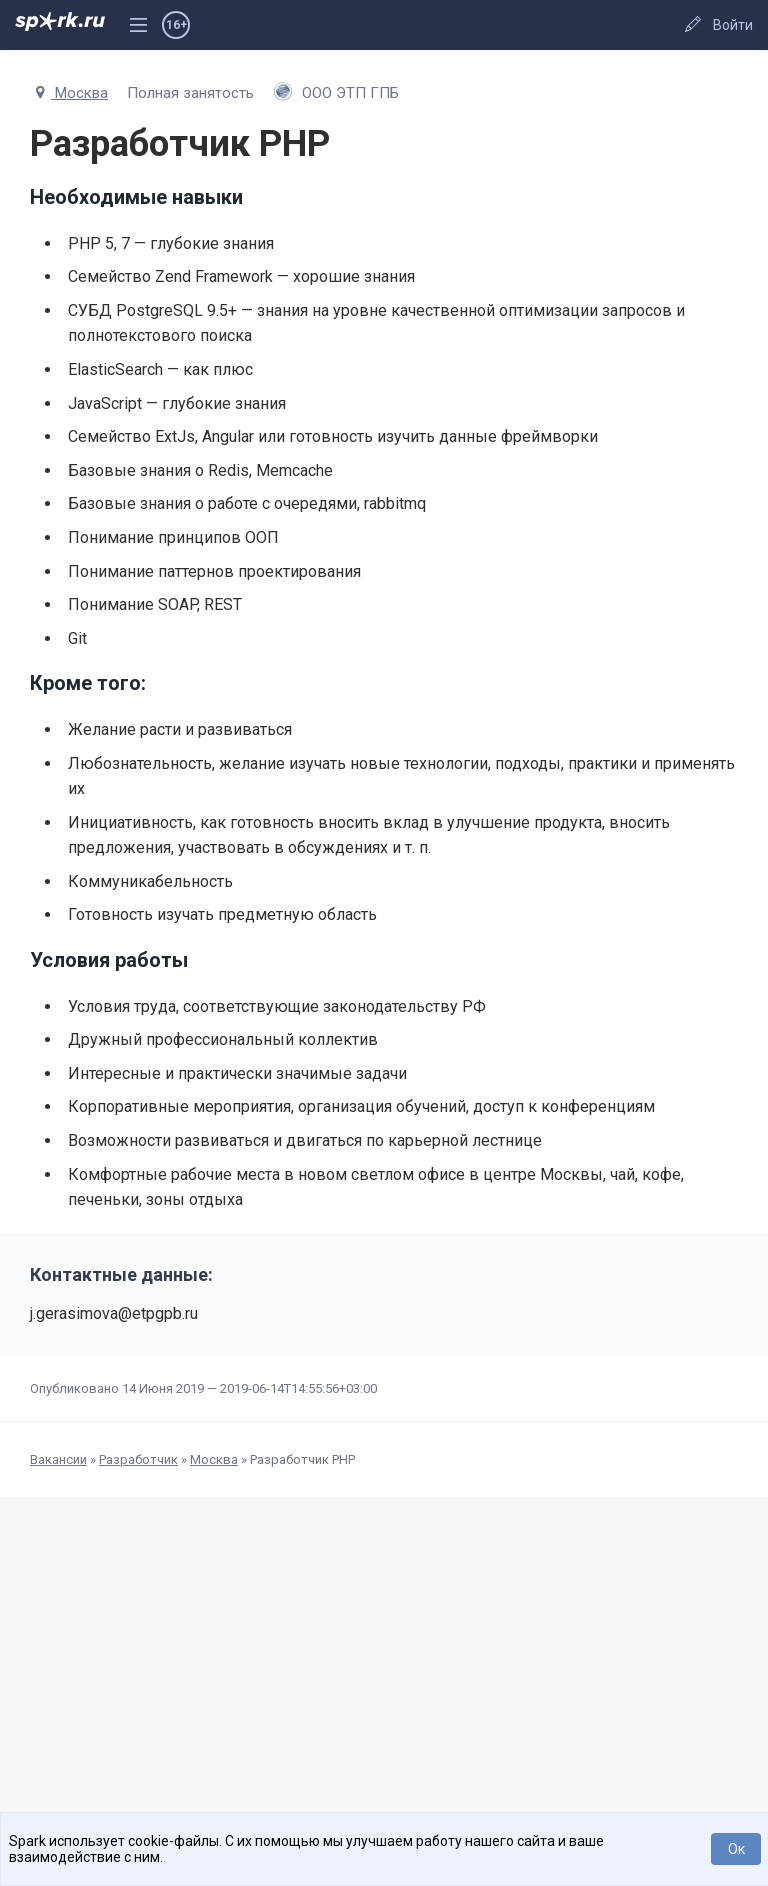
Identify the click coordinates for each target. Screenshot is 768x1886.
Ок (736, 1849)
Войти (733, 25)
